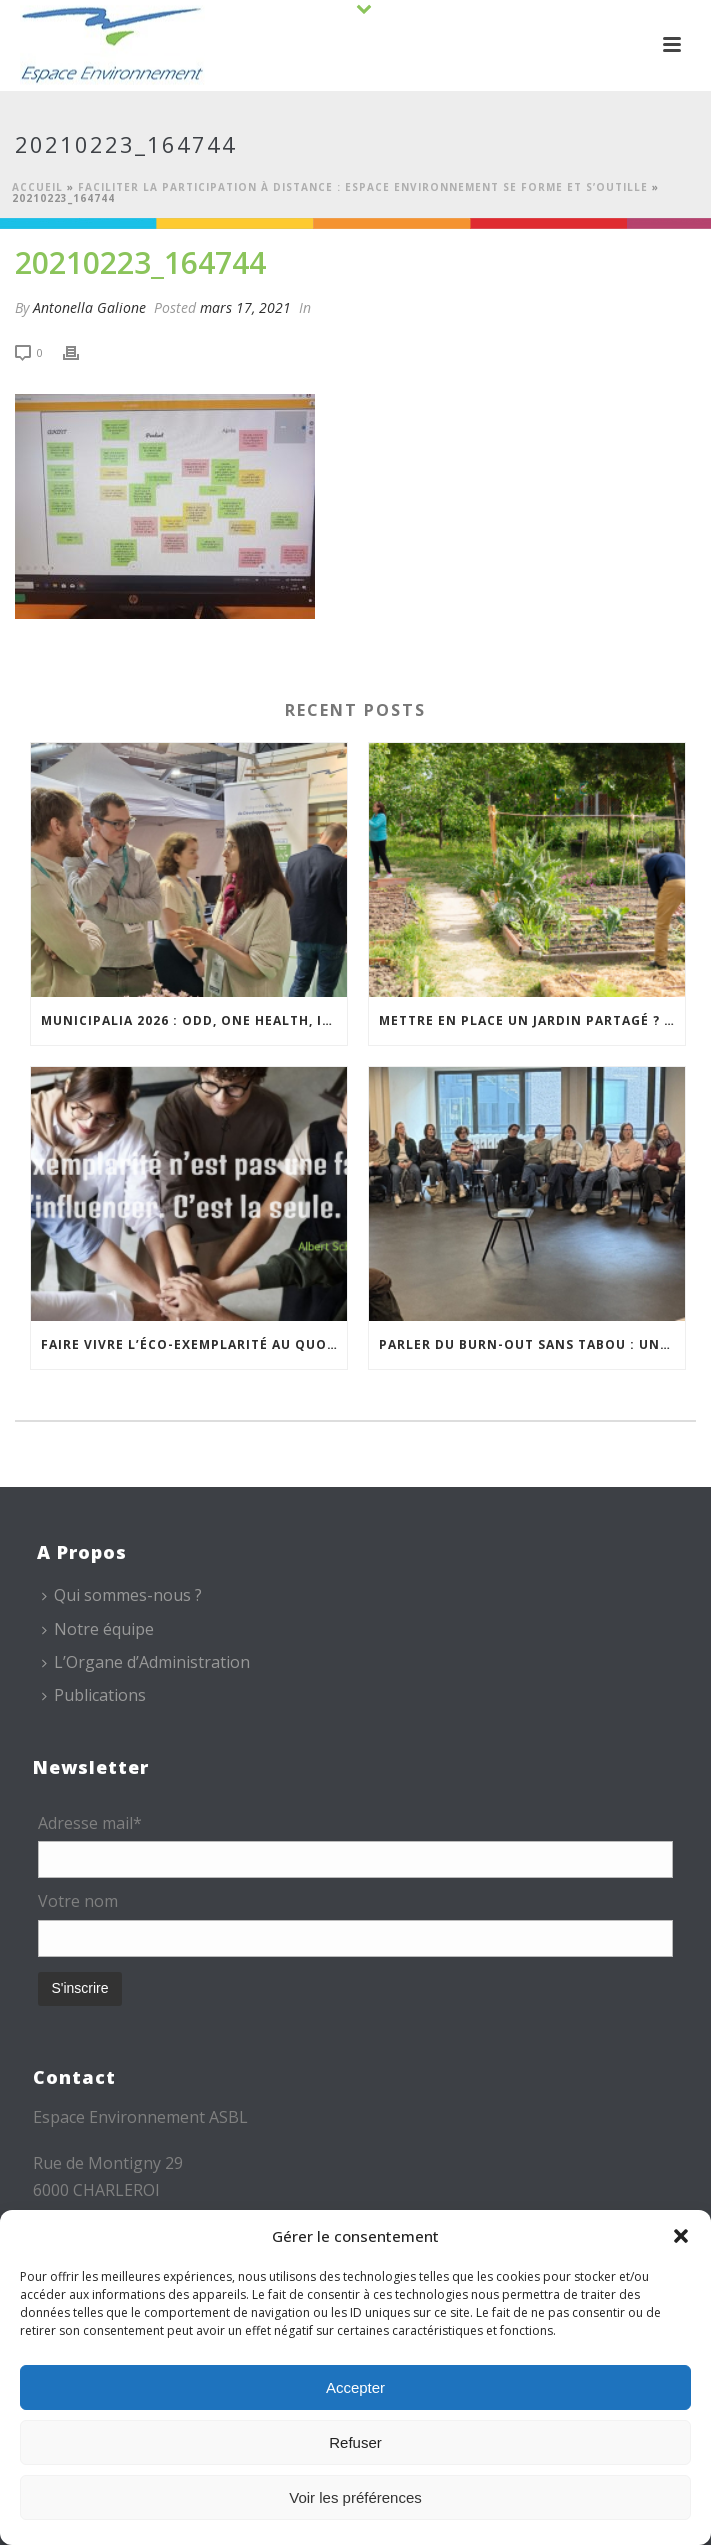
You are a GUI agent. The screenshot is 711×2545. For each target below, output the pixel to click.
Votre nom (78, 1901)
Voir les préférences (355, 2497)
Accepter (355, 2387)
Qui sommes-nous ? (122, 1595)
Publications (94, 1695)
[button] (681, 2236)
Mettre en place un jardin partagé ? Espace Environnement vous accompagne (532, 1020)
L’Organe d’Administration (146, 1662)
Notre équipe (98, 1629)
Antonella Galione (89, 307)
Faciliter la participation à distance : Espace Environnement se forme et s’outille (363, 187)
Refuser (355, 2442)
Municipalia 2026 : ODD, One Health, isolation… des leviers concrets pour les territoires (194, 1020)
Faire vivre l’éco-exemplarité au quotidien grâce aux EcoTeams (194, 1344)
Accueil (37, 187)
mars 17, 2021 (245, 307)
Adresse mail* (90, 1823)
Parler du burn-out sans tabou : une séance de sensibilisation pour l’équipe (532, 1344)
